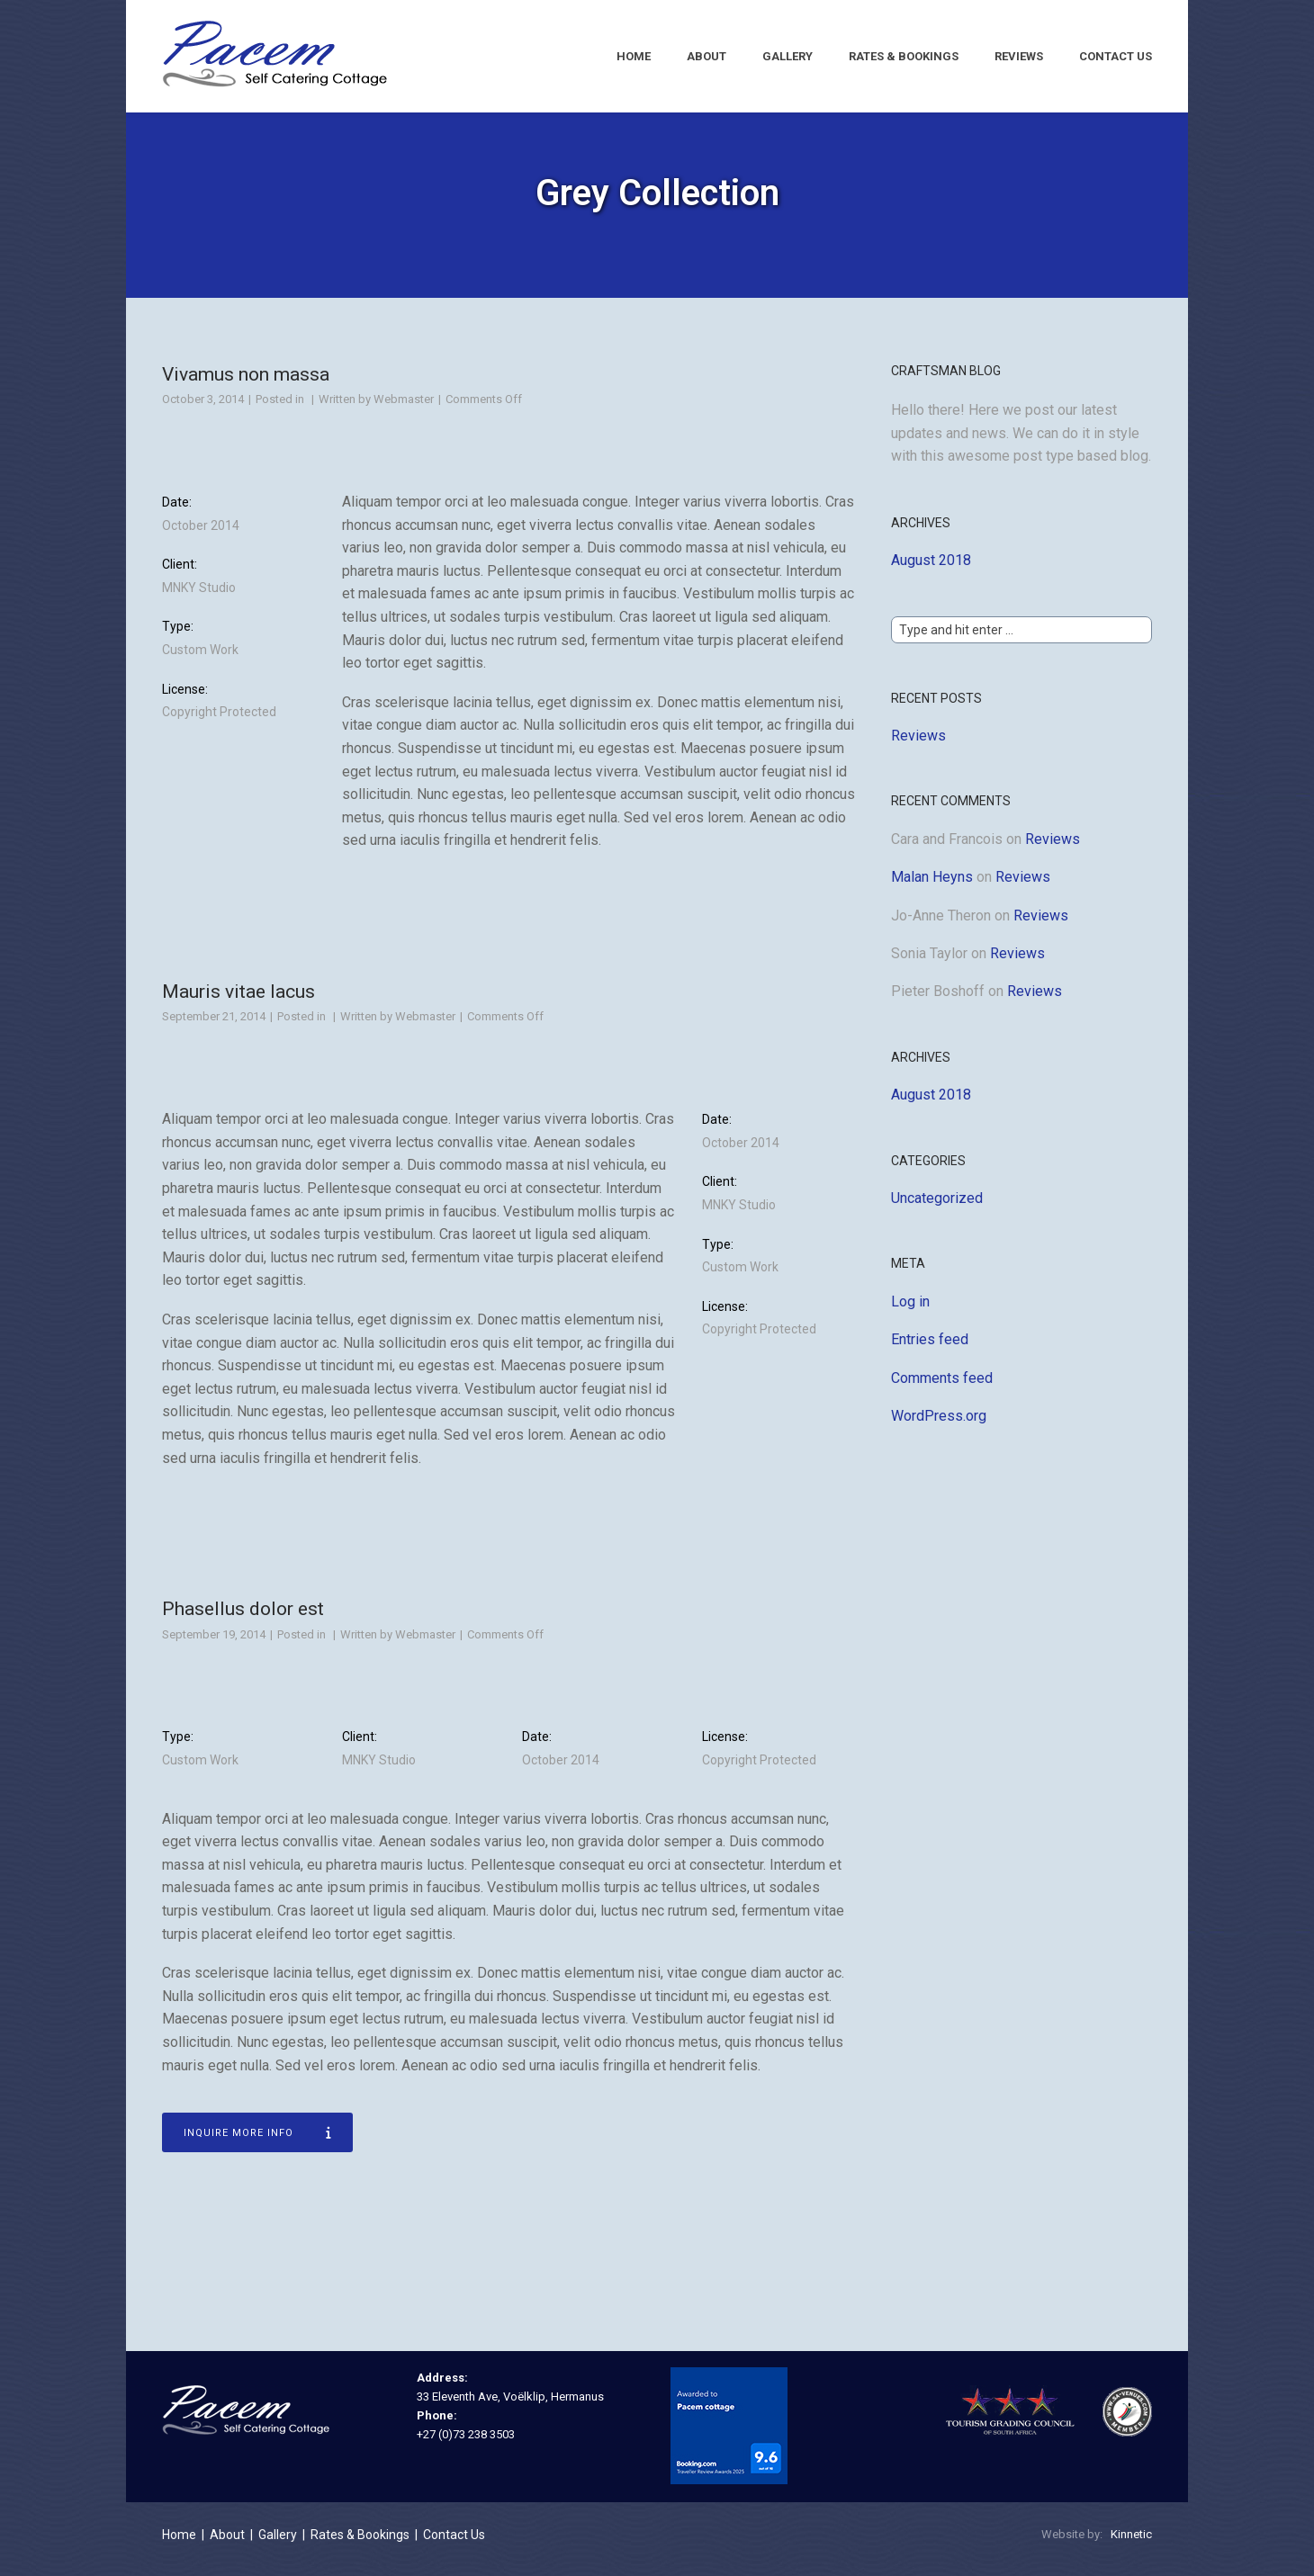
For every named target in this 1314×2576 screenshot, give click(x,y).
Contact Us (1115, 56)
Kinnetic (1131, 2544)
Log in (910, 1311)
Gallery (787, 56)
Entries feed (929, 1349)
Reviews (1018, 56)
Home (633, 56)
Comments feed (942, 1387)
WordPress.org (938, 1425)
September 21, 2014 (214, 1027)
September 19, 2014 (214, 1644)
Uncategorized (937, 1207)
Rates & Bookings (903, 56)
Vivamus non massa (245, 384)
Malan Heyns (932, 887)
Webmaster (404, 410)
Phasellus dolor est (243, 1618)
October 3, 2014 (203, 410)
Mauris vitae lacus (238, 1001)
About (706, 56)
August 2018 (931, 570)
